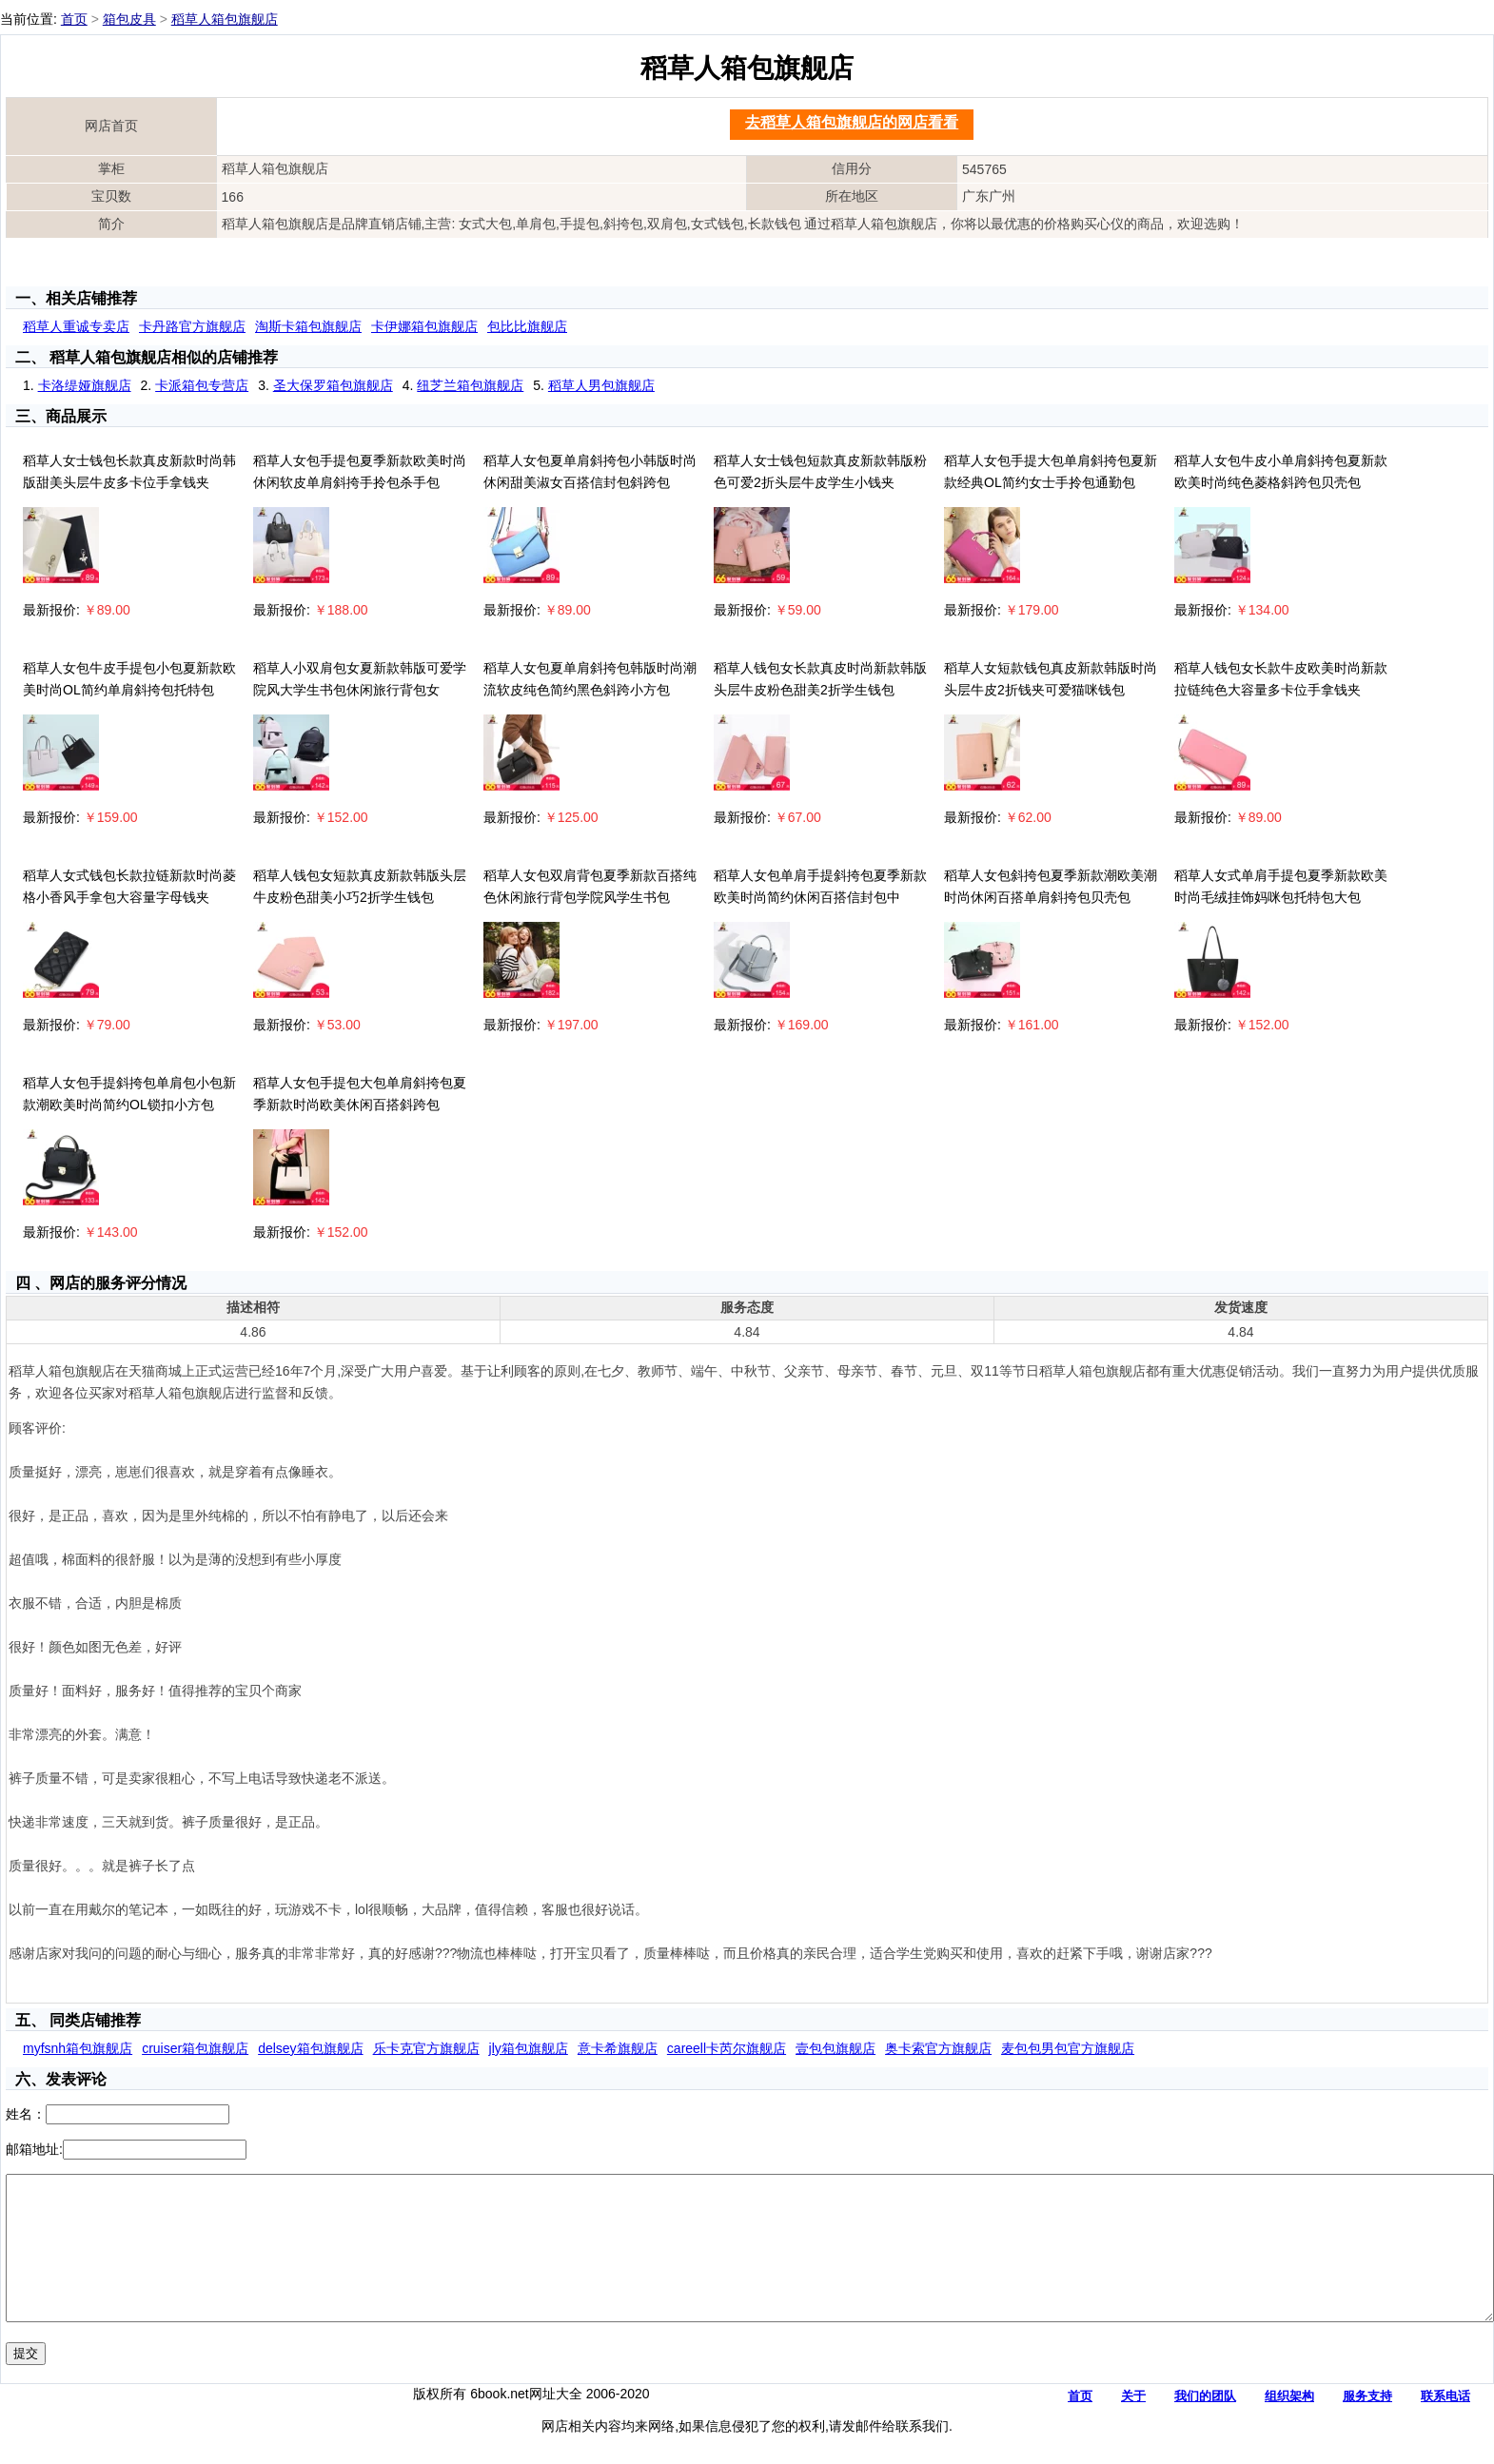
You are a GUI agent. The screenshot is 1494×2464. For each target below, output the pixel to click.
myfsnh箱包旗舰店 (77, 2048)
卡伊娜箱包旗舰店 (424, 326)
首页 (74, 19)
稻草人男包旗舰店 (601, 385)
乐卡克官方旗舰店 (426, 2048)
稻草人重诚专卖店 (76, 326)
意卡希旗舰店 (618, 2048)
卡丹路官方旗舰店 (192, 326)
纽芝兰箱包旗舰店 (470, 385)
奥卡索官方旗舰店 (938, 2048)
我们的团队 (1205, 2424)
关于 (1133, 2424)
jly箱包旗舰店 (528, 2048)
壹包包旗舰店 (835, 2048)
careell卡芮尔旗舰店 (726, 2048)
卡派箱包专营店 (201, 385)
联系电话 (1445, 2424)
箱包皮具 (129, 19)
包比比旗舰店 (527, 326)
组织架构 (1289, 2424)
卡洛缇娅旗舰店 (84, 385)
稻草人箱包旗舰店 (224, 19)
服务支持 (1367, 2424)
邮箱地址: (34, 2149)
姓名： (26, 2114)
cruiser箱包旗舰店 (195, 2048)
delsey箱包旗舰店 (310, 2048)
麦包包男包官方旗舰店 (1067, 2048)
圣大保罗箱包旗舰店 (333, 385)
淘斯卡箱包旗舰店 (308, 326)
